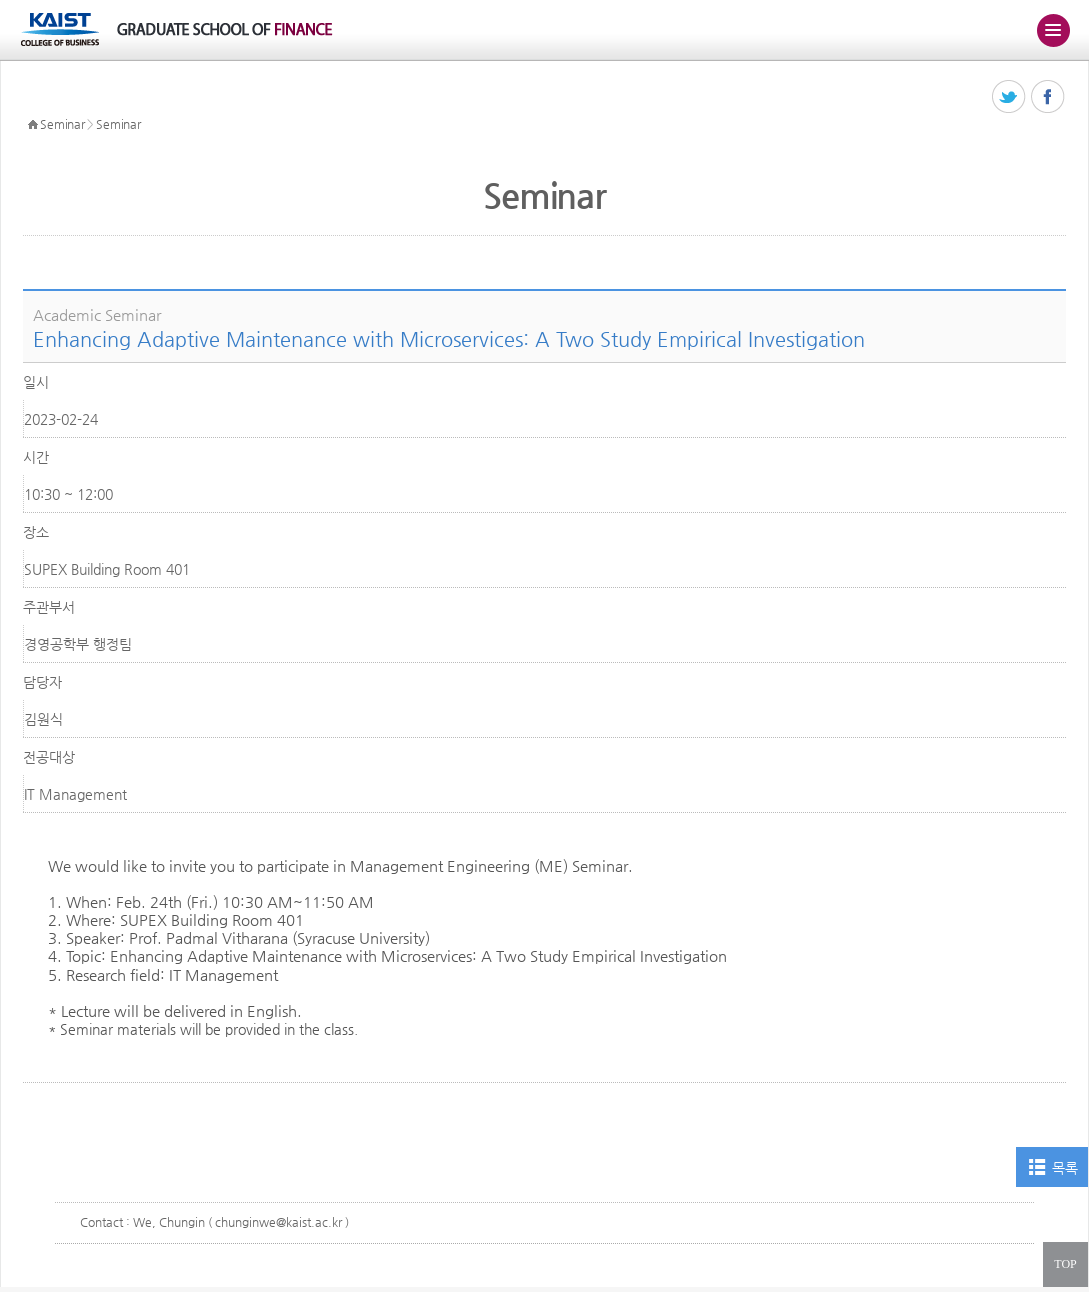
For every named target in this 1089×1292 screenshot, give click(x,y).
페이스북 (1048, 97)
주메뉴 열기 (1053, 30)
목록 (1064, 1168)
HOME (33, 125)
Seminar (62, 124)
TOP (1065, 1264)
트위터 (1009, 97)
